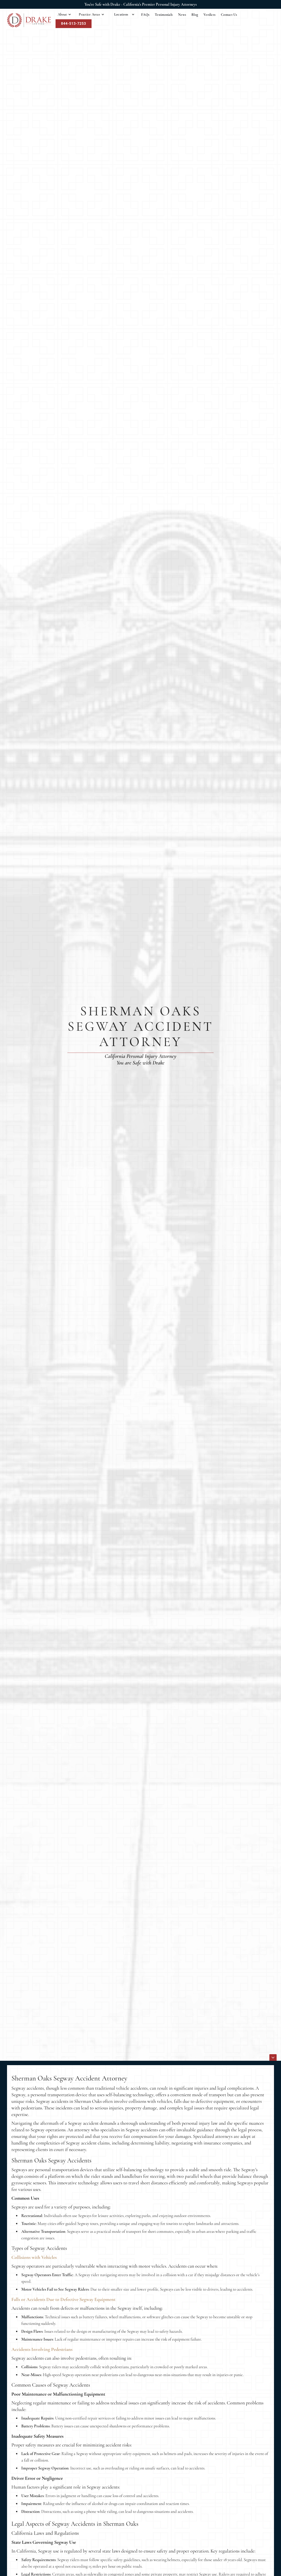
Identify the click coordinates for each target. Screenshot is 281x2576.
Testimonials (164, 14)
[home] (29, 20)
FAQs (145, 14)
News (182, 14)
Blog (194, 14)
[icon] (273, 2057)
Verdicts (209, 14)
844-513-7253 (73, 23)
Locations (121, 14)
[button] (64, 14)
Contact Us (229, 14)
